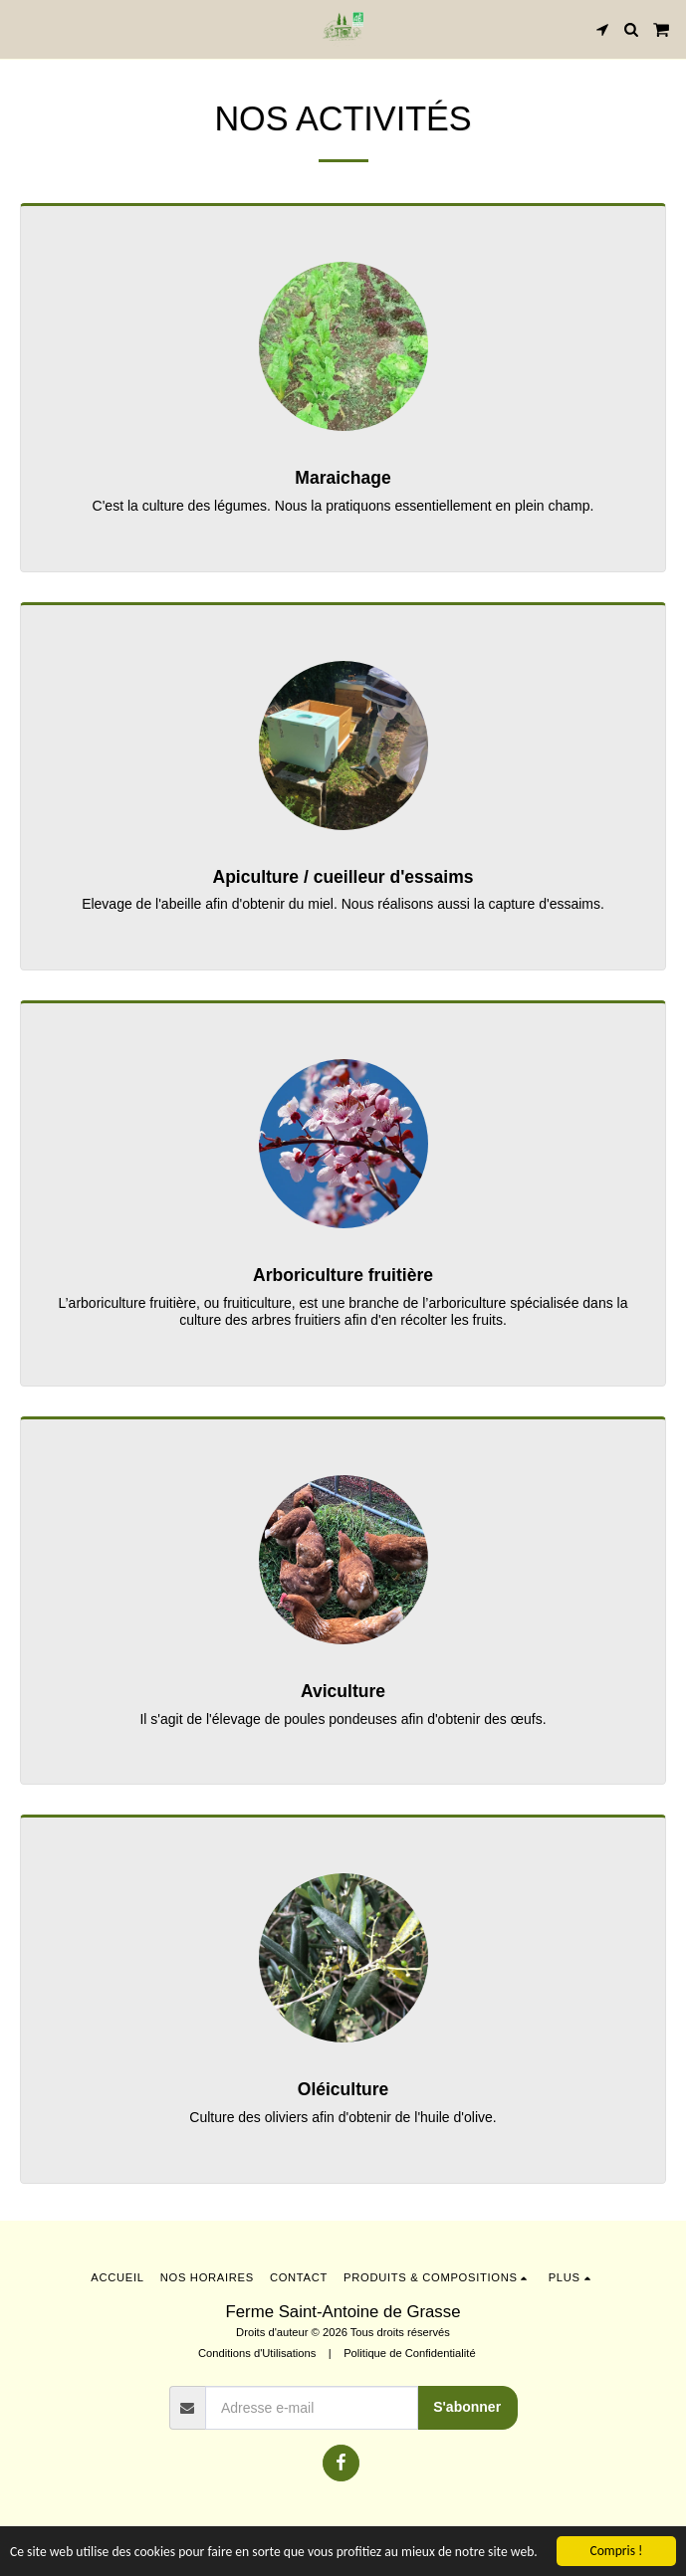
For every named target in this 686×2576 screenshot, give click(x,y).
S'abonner (467, 2407)
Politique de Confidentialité (409, 2353)
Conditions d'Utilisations (257, 2353)
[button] (22, 29)
